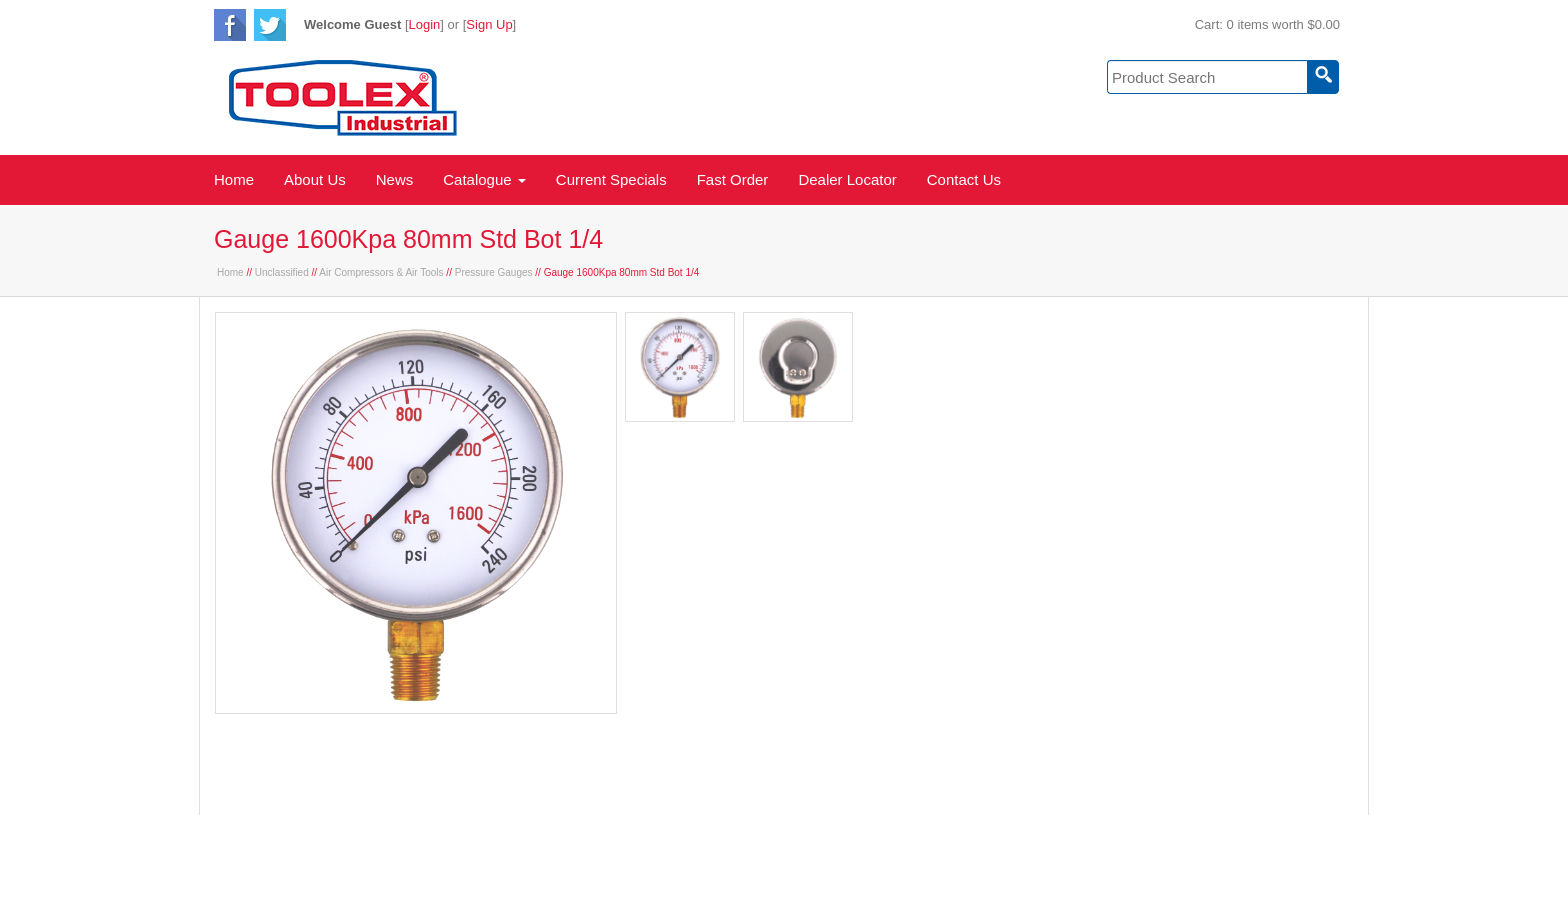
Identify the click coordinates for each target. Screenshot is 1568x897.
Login (425, 24)
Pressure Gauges (494, 272)
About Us (315, 179)
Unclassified (282, 272)
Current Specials (611, 179)
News (395, 179)
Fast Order (733, 179)
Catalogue (484, 179)
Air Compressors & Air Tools (381, 272)
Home (234, 179)
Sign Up (489, 24)
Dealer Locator (847, 179)
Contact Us (964, 179)
